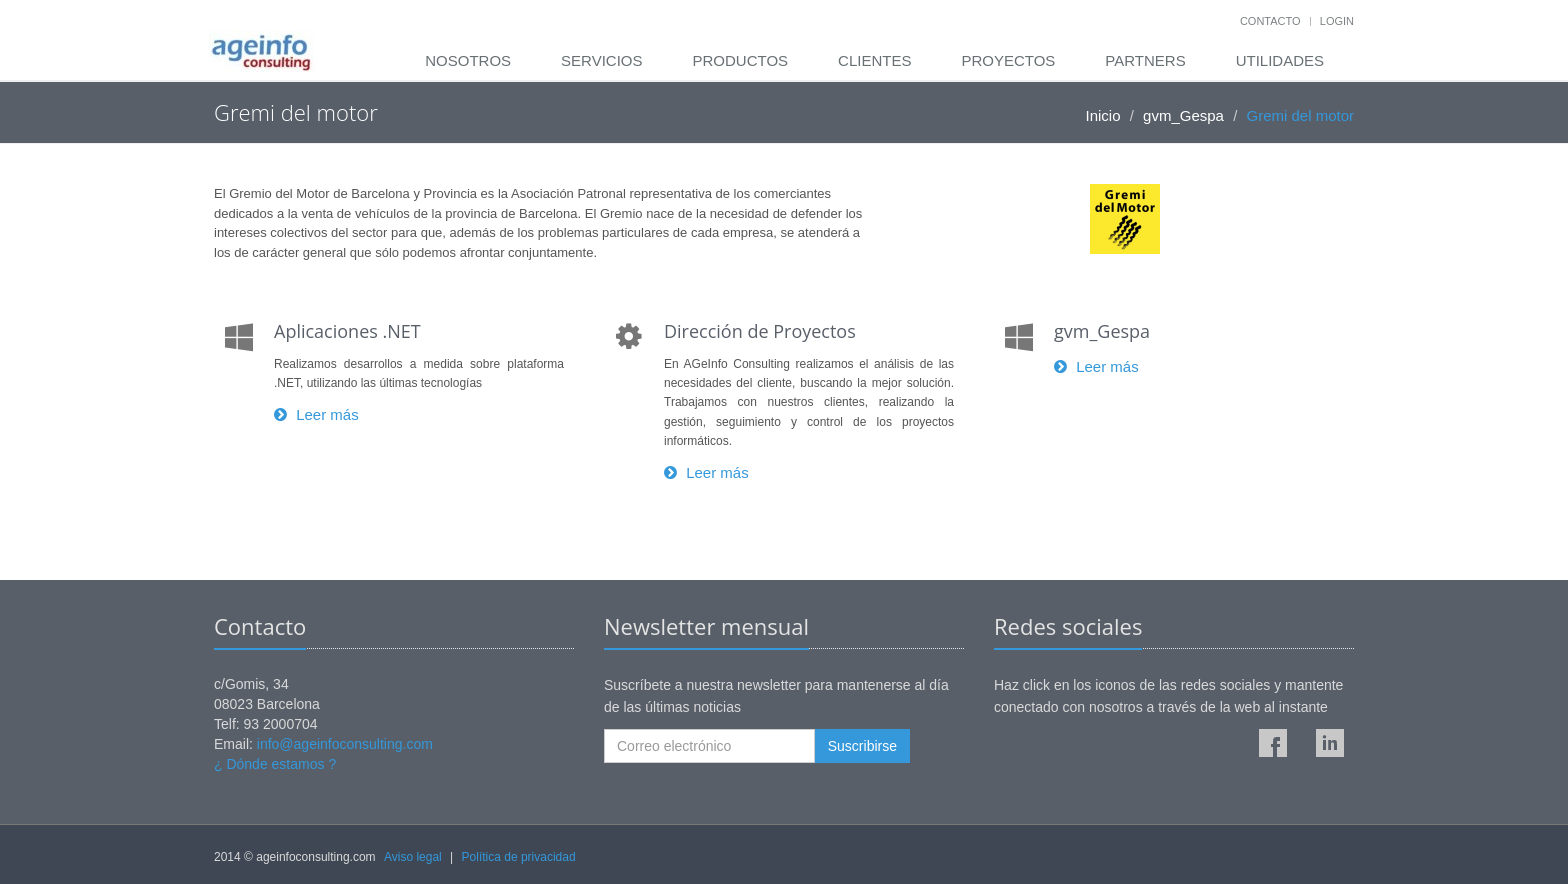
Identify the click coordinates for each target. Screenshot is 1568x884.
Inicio (1103, 115)
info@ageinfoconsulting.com (345, 744)
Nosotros (468, 60)
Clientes (874, 60)
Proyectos (1008, 60)
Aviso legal (413, 857)
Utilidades (1280, 60)
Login (1337, 21)
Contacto (1270, 21)
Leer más (316, 414)
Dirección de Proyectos (760, 331)
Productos (740, 60)
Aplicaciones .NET (347, 331)
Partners (1145, 60)
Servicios (601, 60)
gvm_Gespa (1183, 115)
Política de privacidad (519, 857)
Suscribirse (862, 746)
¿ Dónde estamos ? (275, 764)
